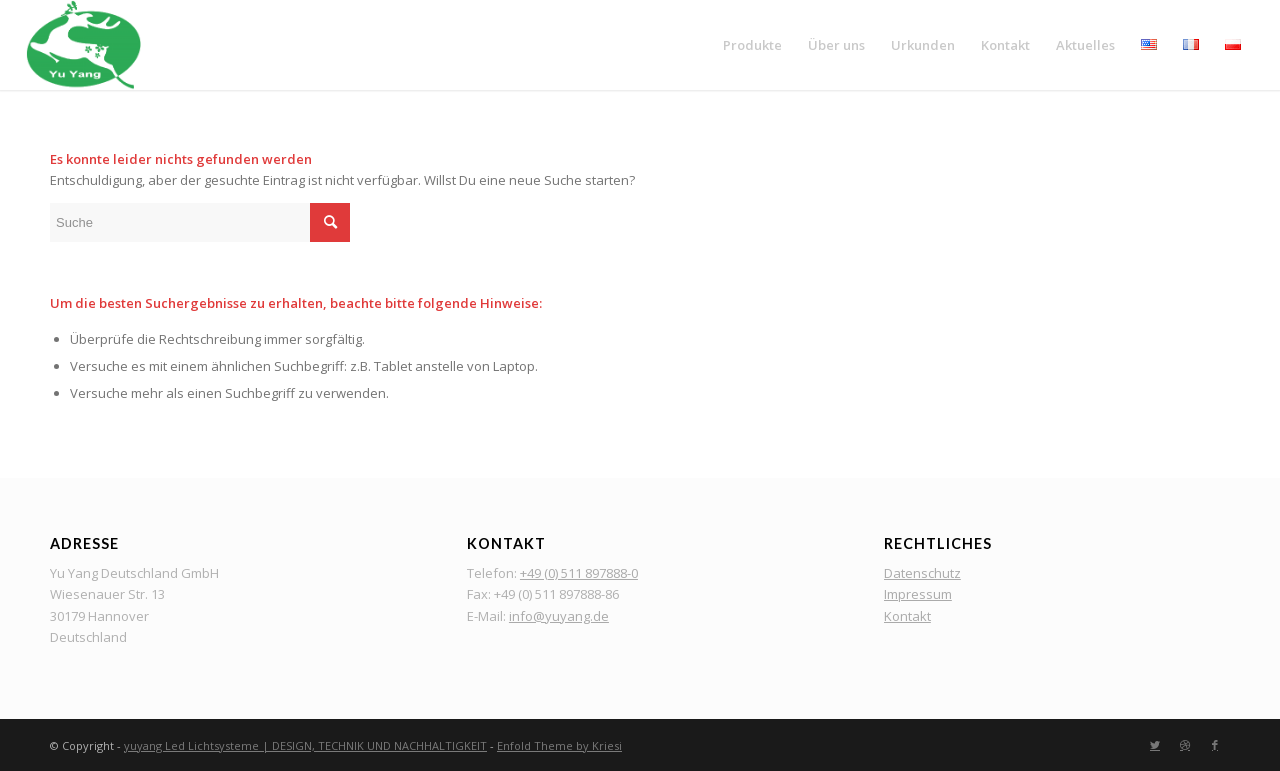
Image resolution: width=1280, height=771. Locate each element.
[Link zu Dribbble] (1185, 745)
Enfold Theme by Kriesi (559, 745)
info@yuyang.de (559, 616)
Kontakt (907, 616)
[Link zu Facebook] (1215, 745)
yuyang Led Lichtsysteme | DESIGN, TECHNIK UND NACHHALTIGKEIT (305, 745)
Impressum (918, 594)
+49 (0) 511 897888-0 (579, 573)
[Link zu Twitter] (1155, 745)
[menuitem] (752, 45)
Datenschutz (922, 573)
